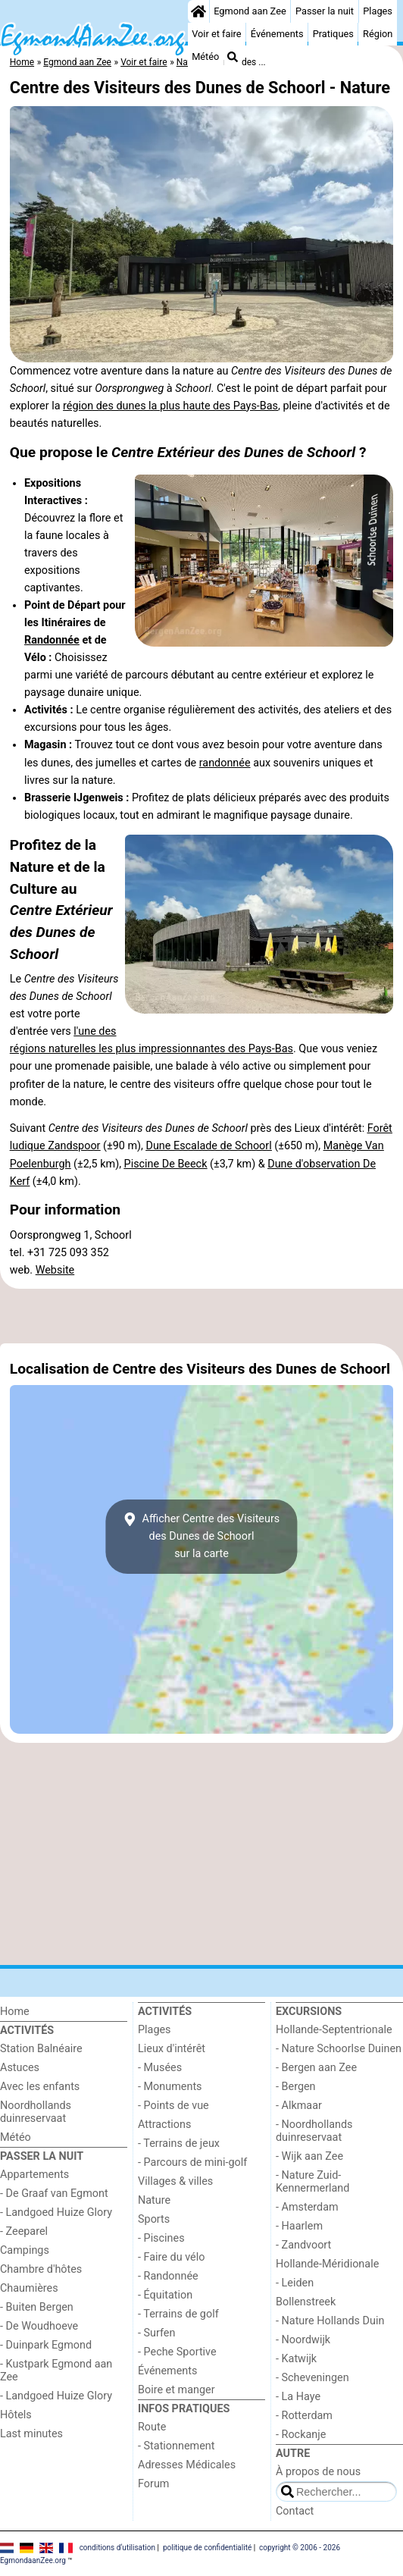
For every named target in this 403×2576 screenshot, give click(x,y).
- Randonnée (168, 2276)
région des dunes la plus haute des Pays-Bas (170, 406)
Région (377, 33)
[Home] (198, 11)
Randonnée (52, 640)
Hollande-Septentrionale (334, 2029)
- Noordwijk (303, 2339)
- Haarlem (299, 2226)
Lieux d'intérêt (171, 2048)
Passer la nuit (324, 11)
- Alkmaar (299, 2105)
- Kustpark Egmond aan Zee (56, 2370)
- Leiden (295, 2283)
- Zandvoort (303, 2245)
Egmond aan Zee (250, 11)
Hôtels (16, 2414)
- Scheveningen (312, 2377)
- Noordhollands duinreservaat (314, 2131)
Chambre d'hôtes (41, 2269)
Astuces (19, 2067)
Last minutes (31, 2433)
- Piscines (161, 2238)
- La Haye (298, 2396)
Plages (377, 11)
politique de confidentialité (207, 2547)
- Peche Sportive (177, 2352)
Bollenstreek (306, 2302)
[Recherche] (232, 56)
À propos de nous (318, 2471)
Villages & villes (175, 2181)
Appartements (34, 2174)
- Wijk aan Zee (309, 2156)
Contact (295, 2511)
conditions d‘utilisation (117, 2547)
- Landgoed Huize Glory (56, 2212)
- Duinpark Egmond (46, 2345)
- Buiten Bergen (36, 2307)
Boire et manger (176, 2389)
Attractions (164, 2124)
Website (55, 1270)
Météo (205, 56)
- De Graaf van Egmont (54, 2193)
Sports (154, 2219)
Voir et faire (216, 33)
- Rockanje (301, 2434)
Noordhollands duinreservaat (35, 2112)
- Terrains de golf (178, 2314)
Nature (154, 2200)
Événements (277, 33)
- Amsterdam (307, 2207)
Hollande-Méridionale (327, 2264)
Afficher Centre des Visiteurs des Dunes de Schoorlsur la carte (201, 1536)
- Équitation (165, 2295)
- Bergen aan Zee (316, 2067)
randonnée (225, 763)
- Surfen (156, 2333)
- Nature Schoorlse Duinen (338, 2048)
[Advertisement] (201, 1316)
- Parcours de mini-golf (192, 2162)
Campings (24, 2250)
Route (152, 2427)
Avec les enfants (40, 2086)
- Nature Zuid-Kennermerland (312, 2182)
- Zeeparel (24, 2231)
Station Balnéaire (41, 2048)
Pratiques (333, 33)
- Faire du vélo (171, 2257)
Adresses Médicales (187, 2464)
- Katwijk (296, 2358)
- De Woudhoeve (39, 2326)
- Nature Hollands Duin (330, 2320)
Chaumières (29, 2288)
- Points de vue (173, 2105)
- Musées (160, 2067)
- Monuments (170, 2086)
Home (15, 2011)
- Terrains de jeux (179, 2143)
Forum (153, 2483)
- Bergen (296, 2086)
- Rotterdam (304, 2415)
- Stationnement (176, 2446)
